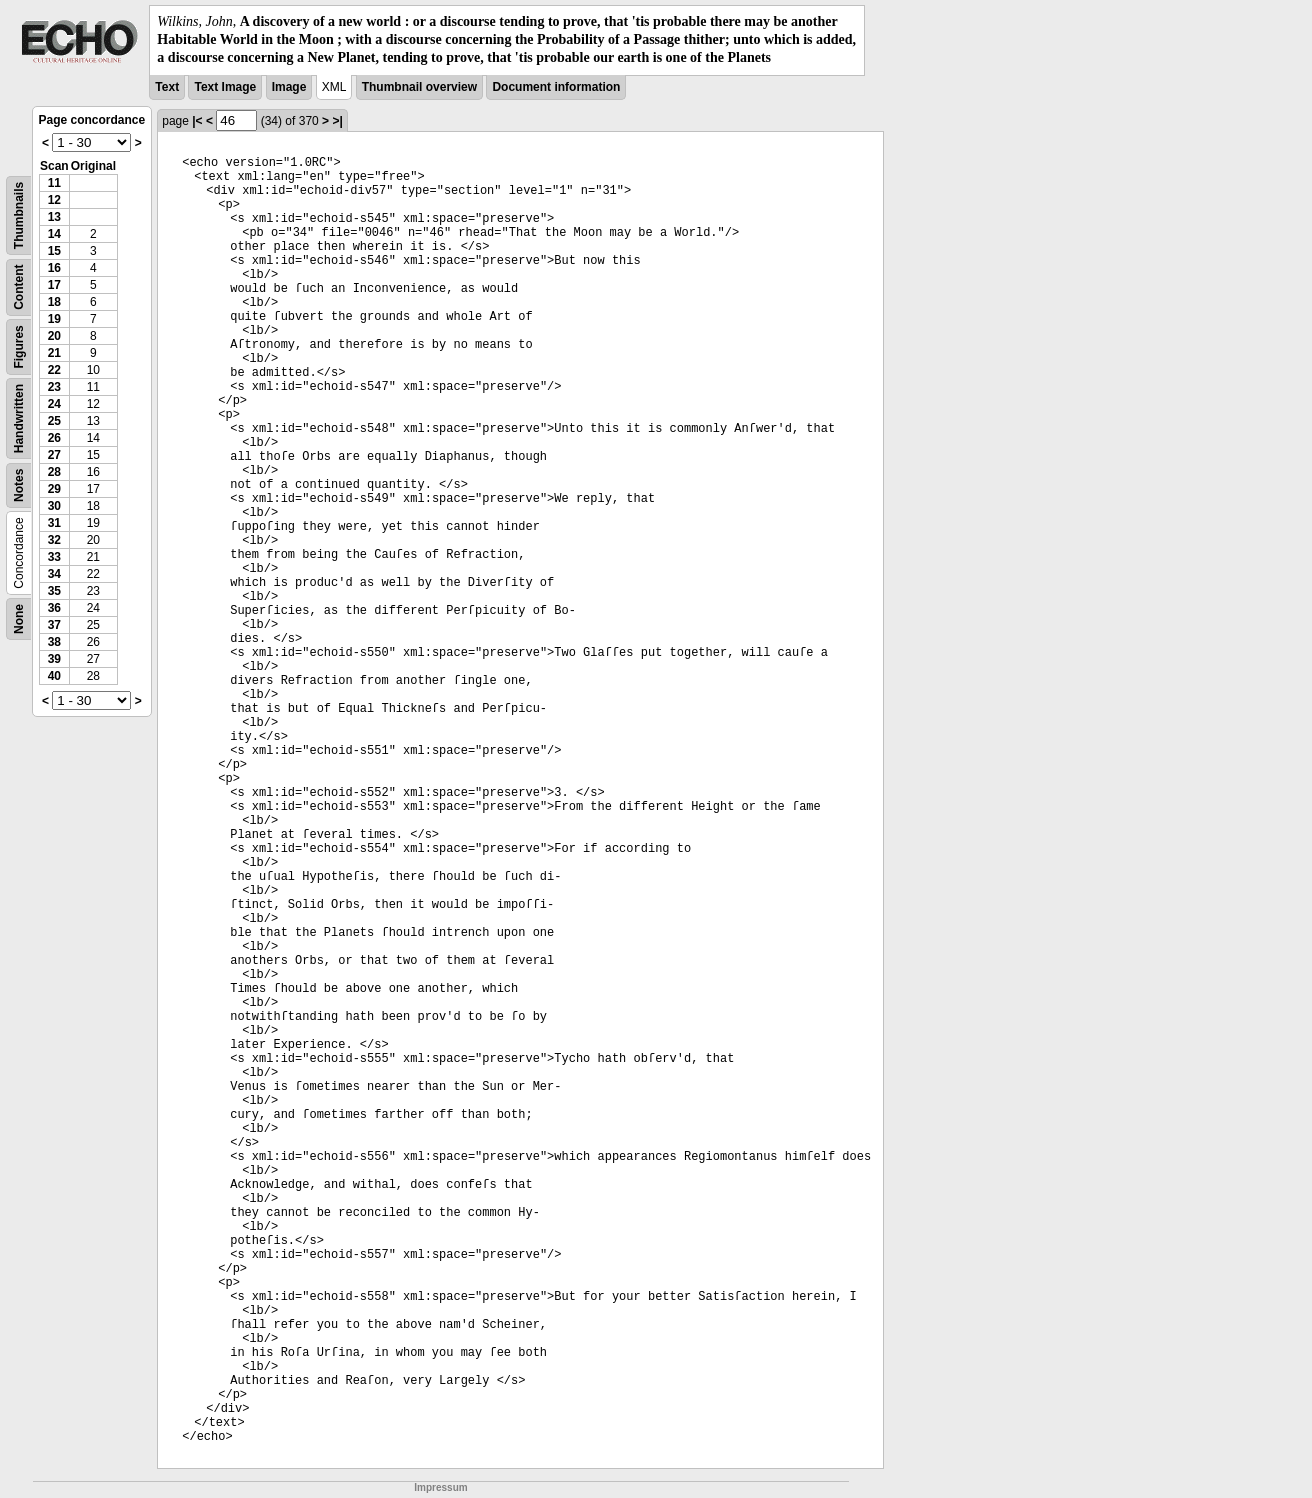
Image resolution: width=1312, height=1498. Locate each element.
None (19, 619)
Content (19, 286)
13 (54, 217)
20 (54, 336)
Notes (19, 484)
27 (54, 455)
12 (54, 200)
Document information (556, 87)
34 (54, 574)
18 (54, 302)
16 (54, 268)
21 (54, 353)
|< (197, 121)
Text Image (225, 87)
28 (54, 472)
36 (54, 608)
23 (54, 387)
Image (289, 87)
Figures (19, 346)
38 (54, 642)
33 (54, 557)
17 (54, 285)
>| (337, 121)
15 (54, 251)
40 (54, 676)
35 (54, 591)
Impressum (440, 1487)
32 (54, 540)
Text (167, 87)
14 (54, 234)
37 (54, 625)
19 (54, 319)
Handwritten (19, 417)
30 (54, 506)
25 (54, 421)
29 (54, 489)
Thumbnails (19, 214)
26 (54, 438)
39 (54, 659)
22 (54, 370)
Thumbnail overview (419, 87)
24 (54, 404)
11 (54, 183)
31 (54, 523)
